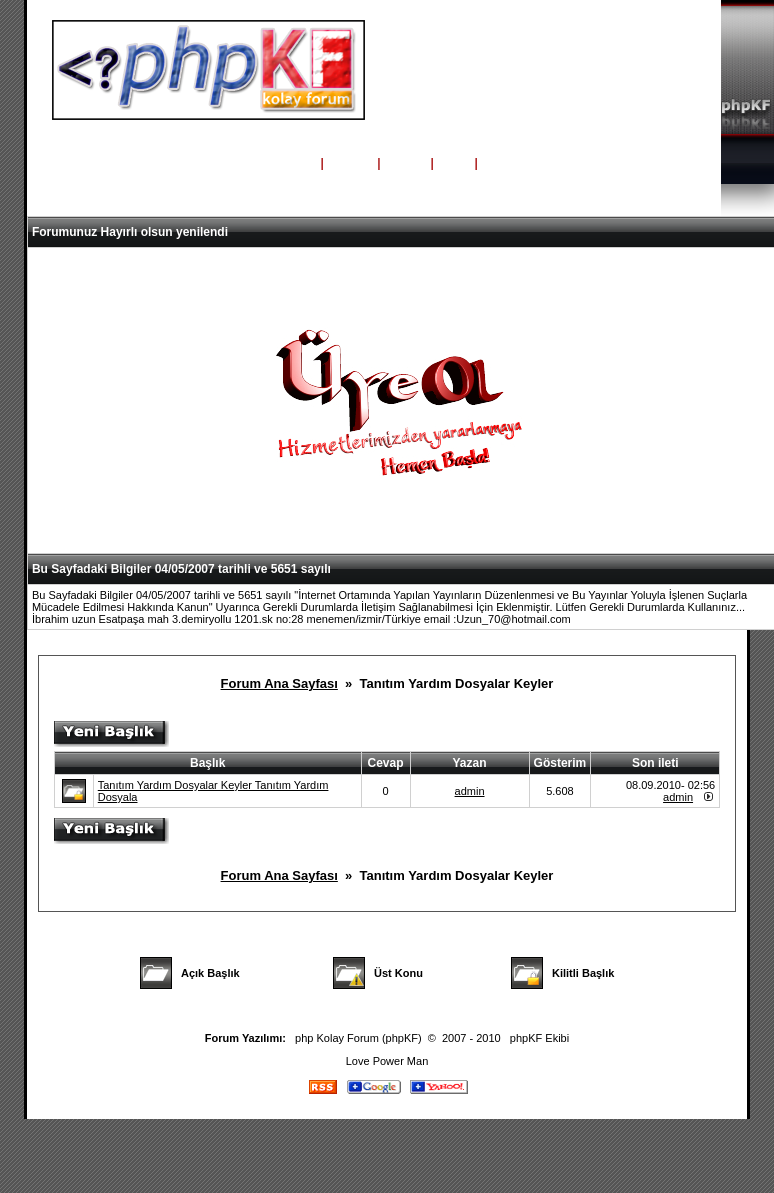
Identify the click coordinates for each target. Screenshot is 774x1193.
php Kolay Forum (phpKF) (358, 1038)
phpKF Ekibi (539, 1038)
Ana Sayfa (285, 163)
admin (470, 791)
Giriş (454, 163)
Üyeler (405, 163)
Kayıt (499, 163)
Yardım (350, 163)
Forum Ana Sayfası (279, 683)
